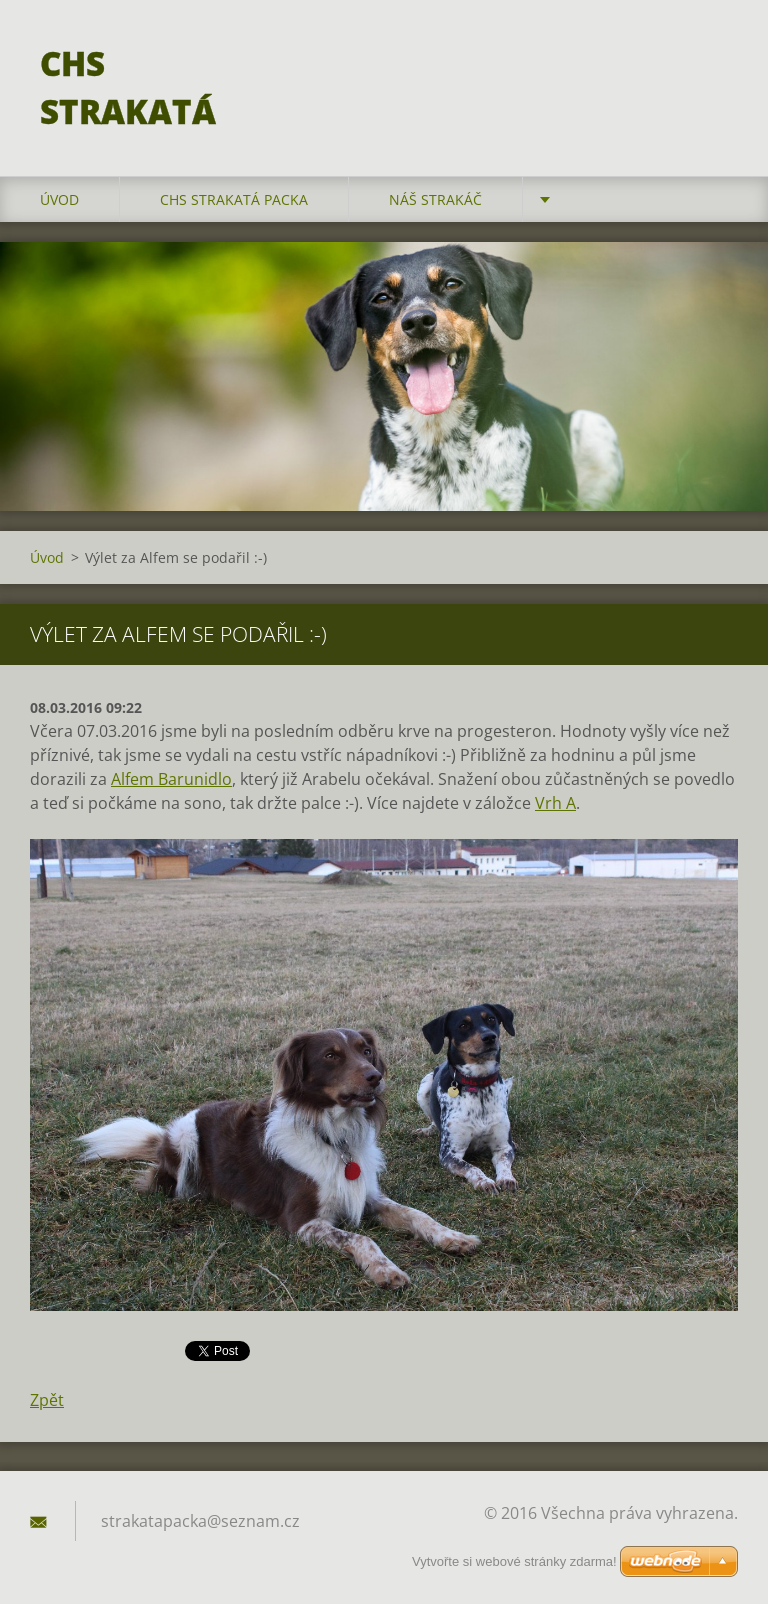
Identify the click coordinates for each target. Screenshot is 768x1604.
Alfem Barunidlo (171, 779)
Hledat (716, 58)
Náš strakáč (435, 199)
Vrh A (555, 803)
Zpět (47, 1400)
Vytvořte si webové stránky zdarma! (514, 1561)
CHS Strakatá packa (234, 199)
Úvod (59, 199)
